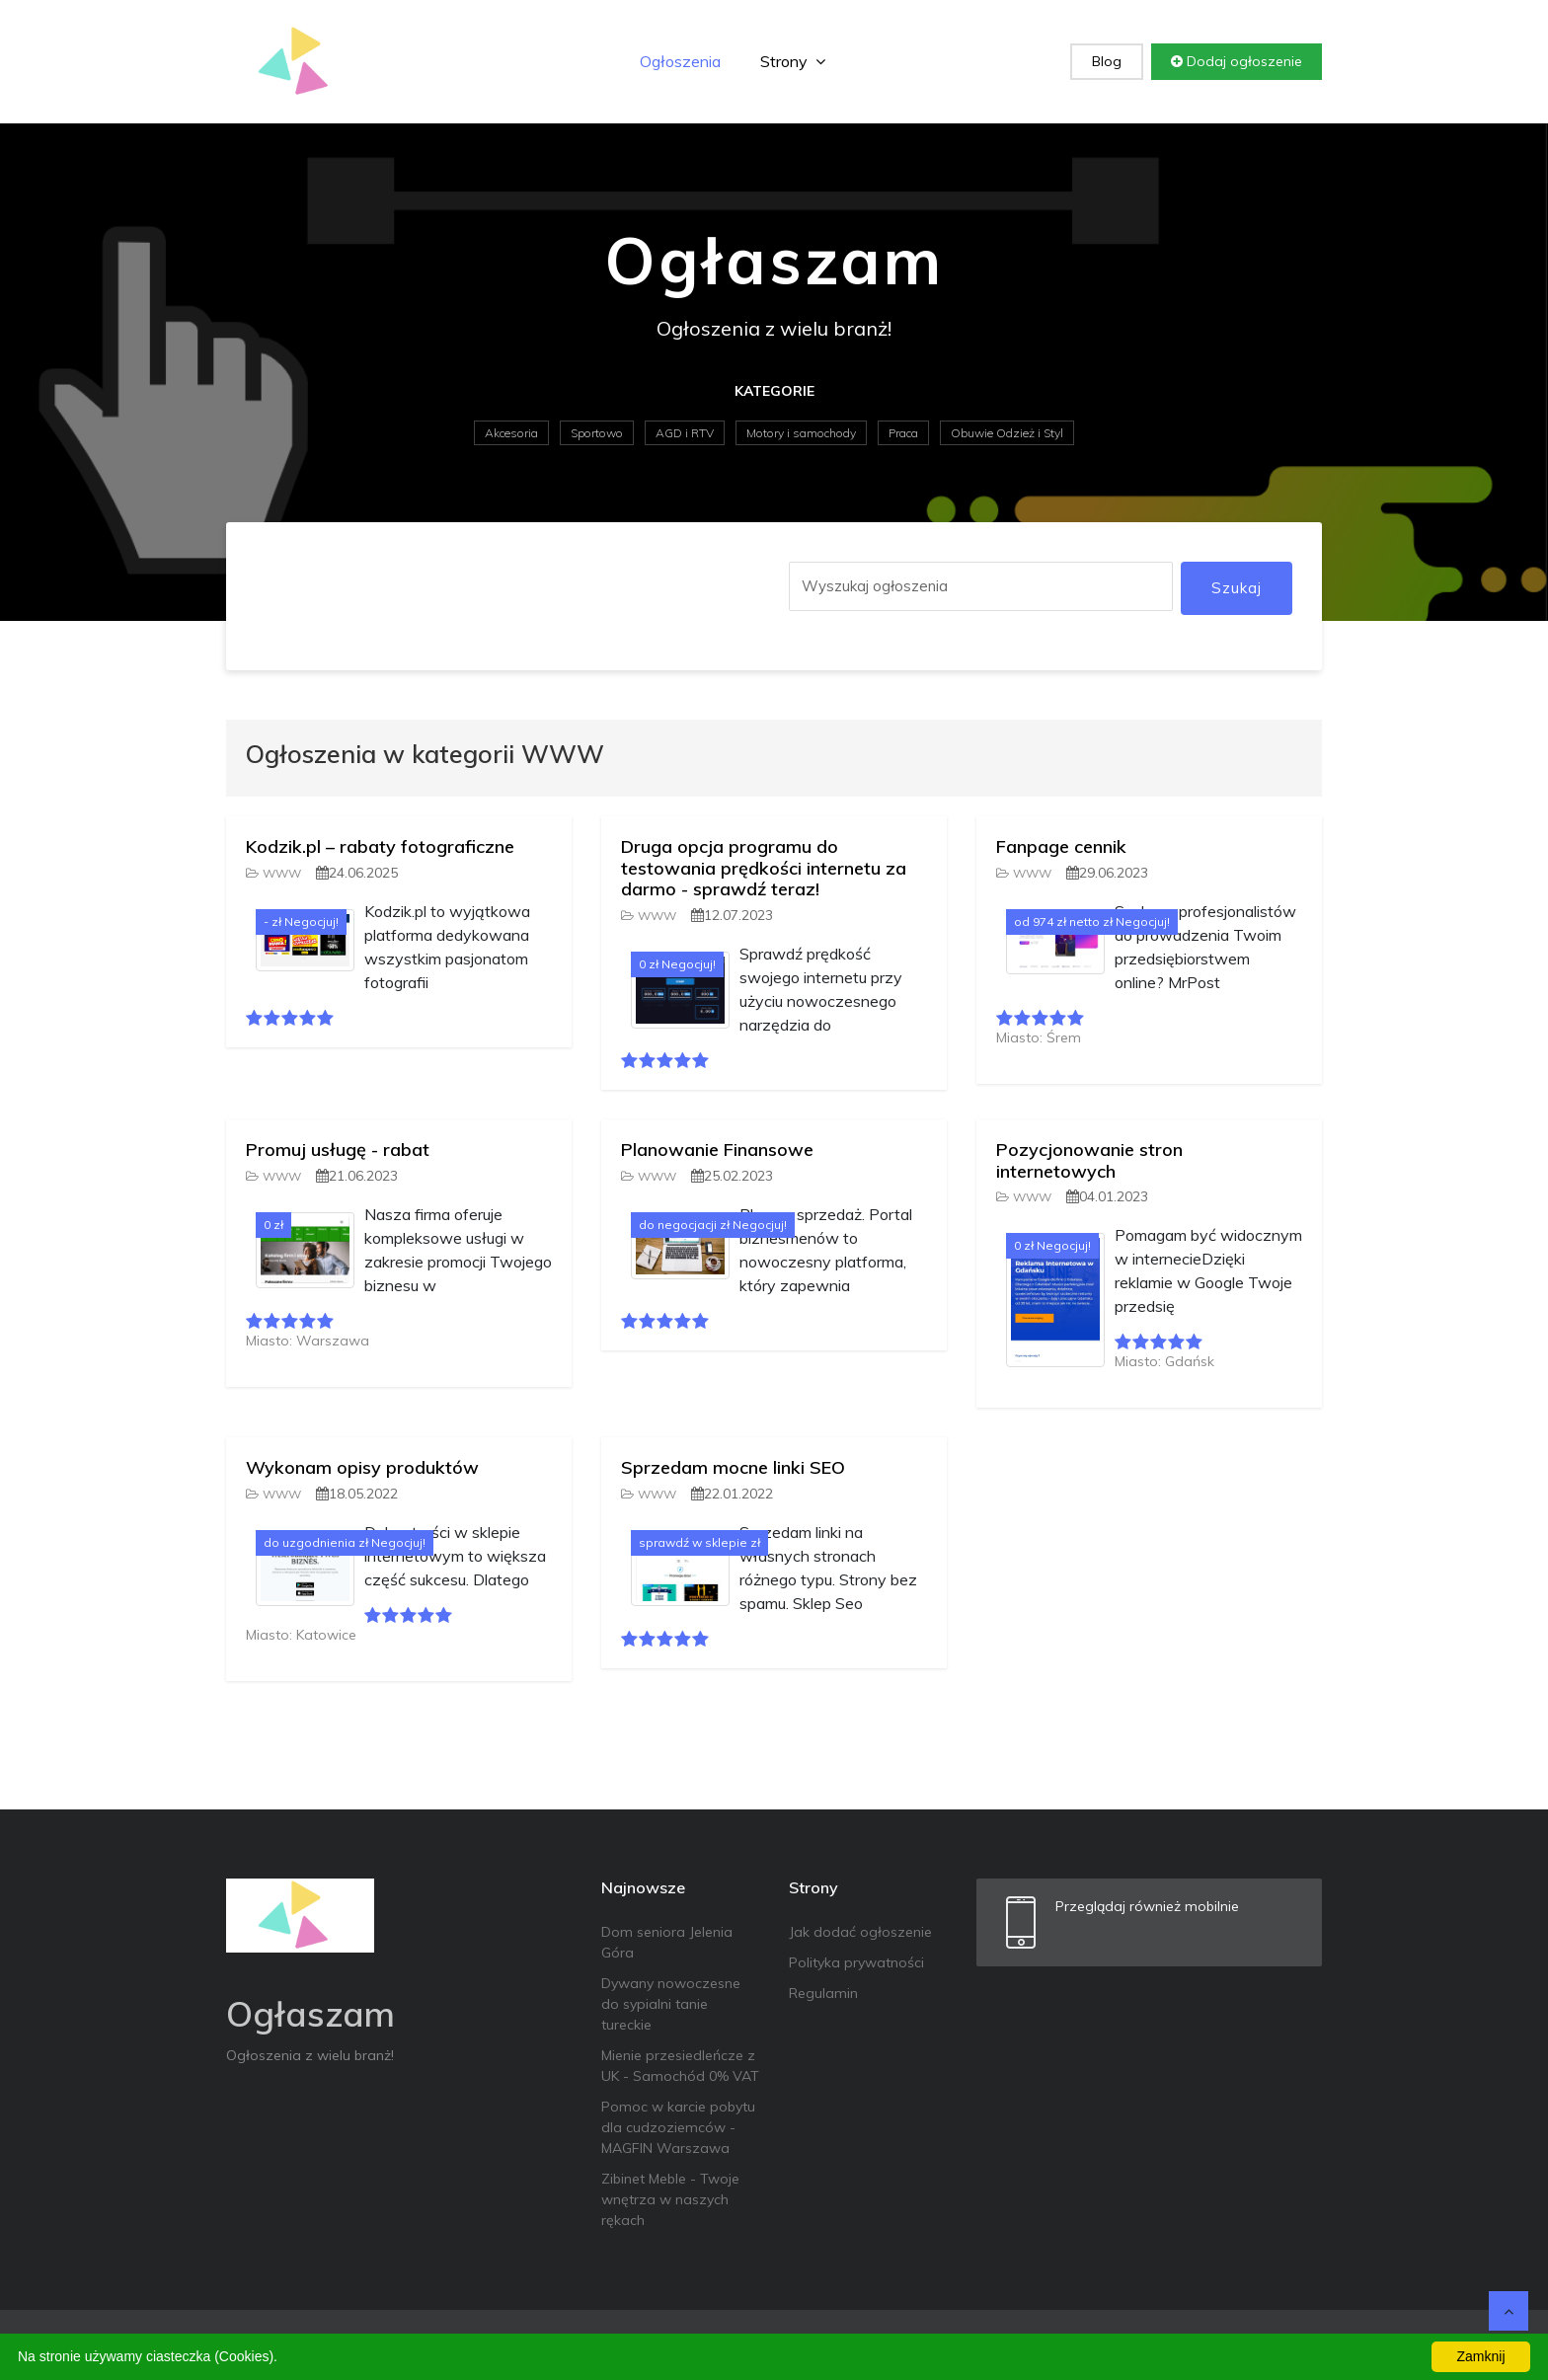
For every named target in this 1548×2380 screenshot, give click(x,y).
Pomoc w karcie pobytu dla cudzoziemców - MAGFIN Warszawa (678, 2127)
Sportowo (597, 432)
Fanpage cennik (1061, 846)
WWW (273, 873)
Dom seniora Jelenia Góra (667, 1942)
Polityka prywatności (856, 1962)
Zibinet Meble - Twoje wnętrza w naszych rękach (670, 2199)
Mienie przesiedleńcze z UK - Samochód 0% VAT (680, 2065)
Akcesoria (511, 432)
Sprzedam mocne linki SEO (733, 1467)
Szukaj (1236, 587)
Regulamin (823, 1993)
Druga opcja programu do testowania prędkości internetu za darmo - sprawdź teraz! (763, 867)
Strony (792, 61)
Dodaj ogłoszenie (1236, 61)
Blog (1107, 61)
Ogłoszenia (680, 61)
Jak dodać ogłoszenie (860, 1932)
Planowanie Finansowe (717, 1149)
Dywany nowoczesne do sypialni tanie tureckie (670, 2004)
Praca (903, 432)
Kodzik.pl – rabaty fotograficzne (380, 846)
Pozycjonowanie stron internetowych (1089, 1160)
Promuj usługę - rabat (337, 1149)
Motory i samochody (801, 432)
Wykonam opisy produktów (362, 1467)
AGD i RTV (685, 432)
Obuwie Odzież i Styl (1007, 432)
